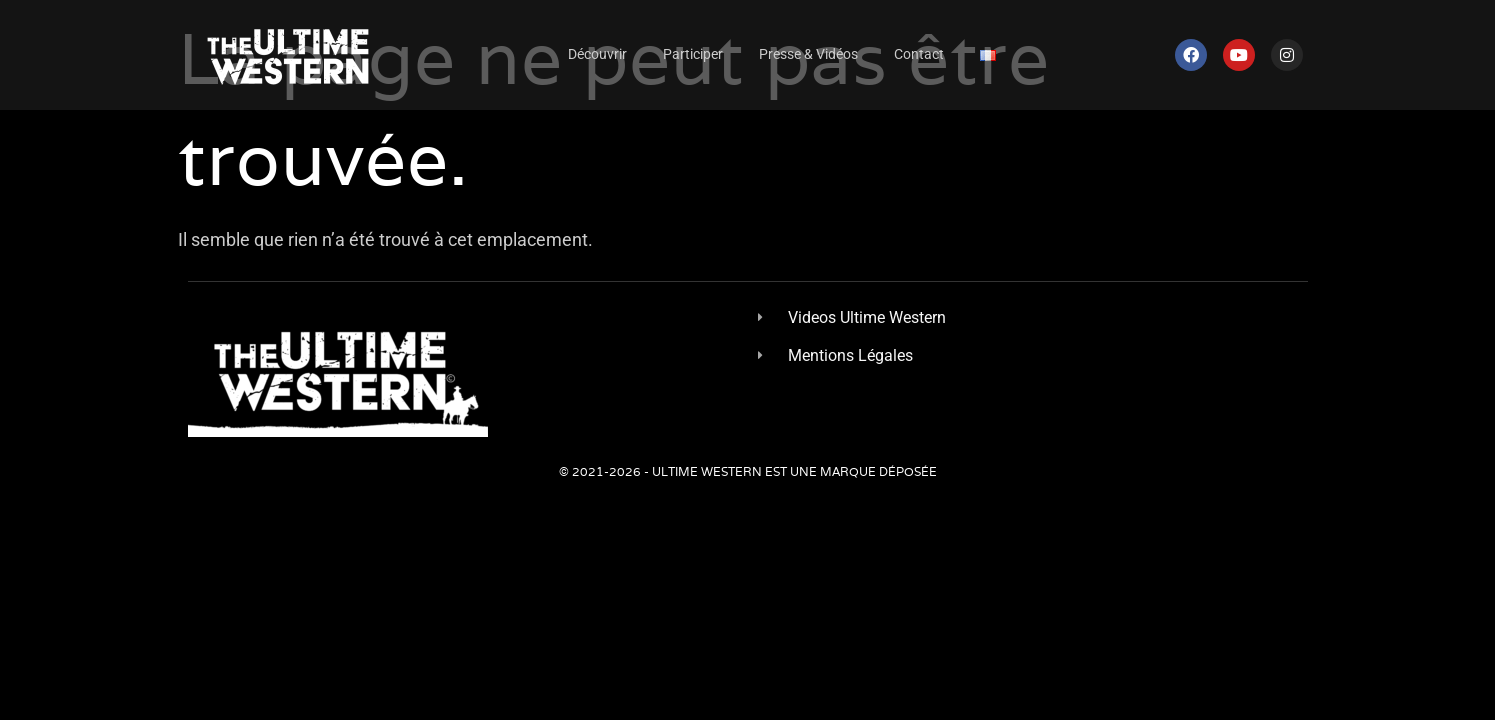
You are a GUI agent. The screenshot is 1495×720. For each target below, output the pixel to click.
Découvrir (597, 54)
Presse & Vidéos (808, 54)
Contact (919, 54)
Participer (693, 54)
